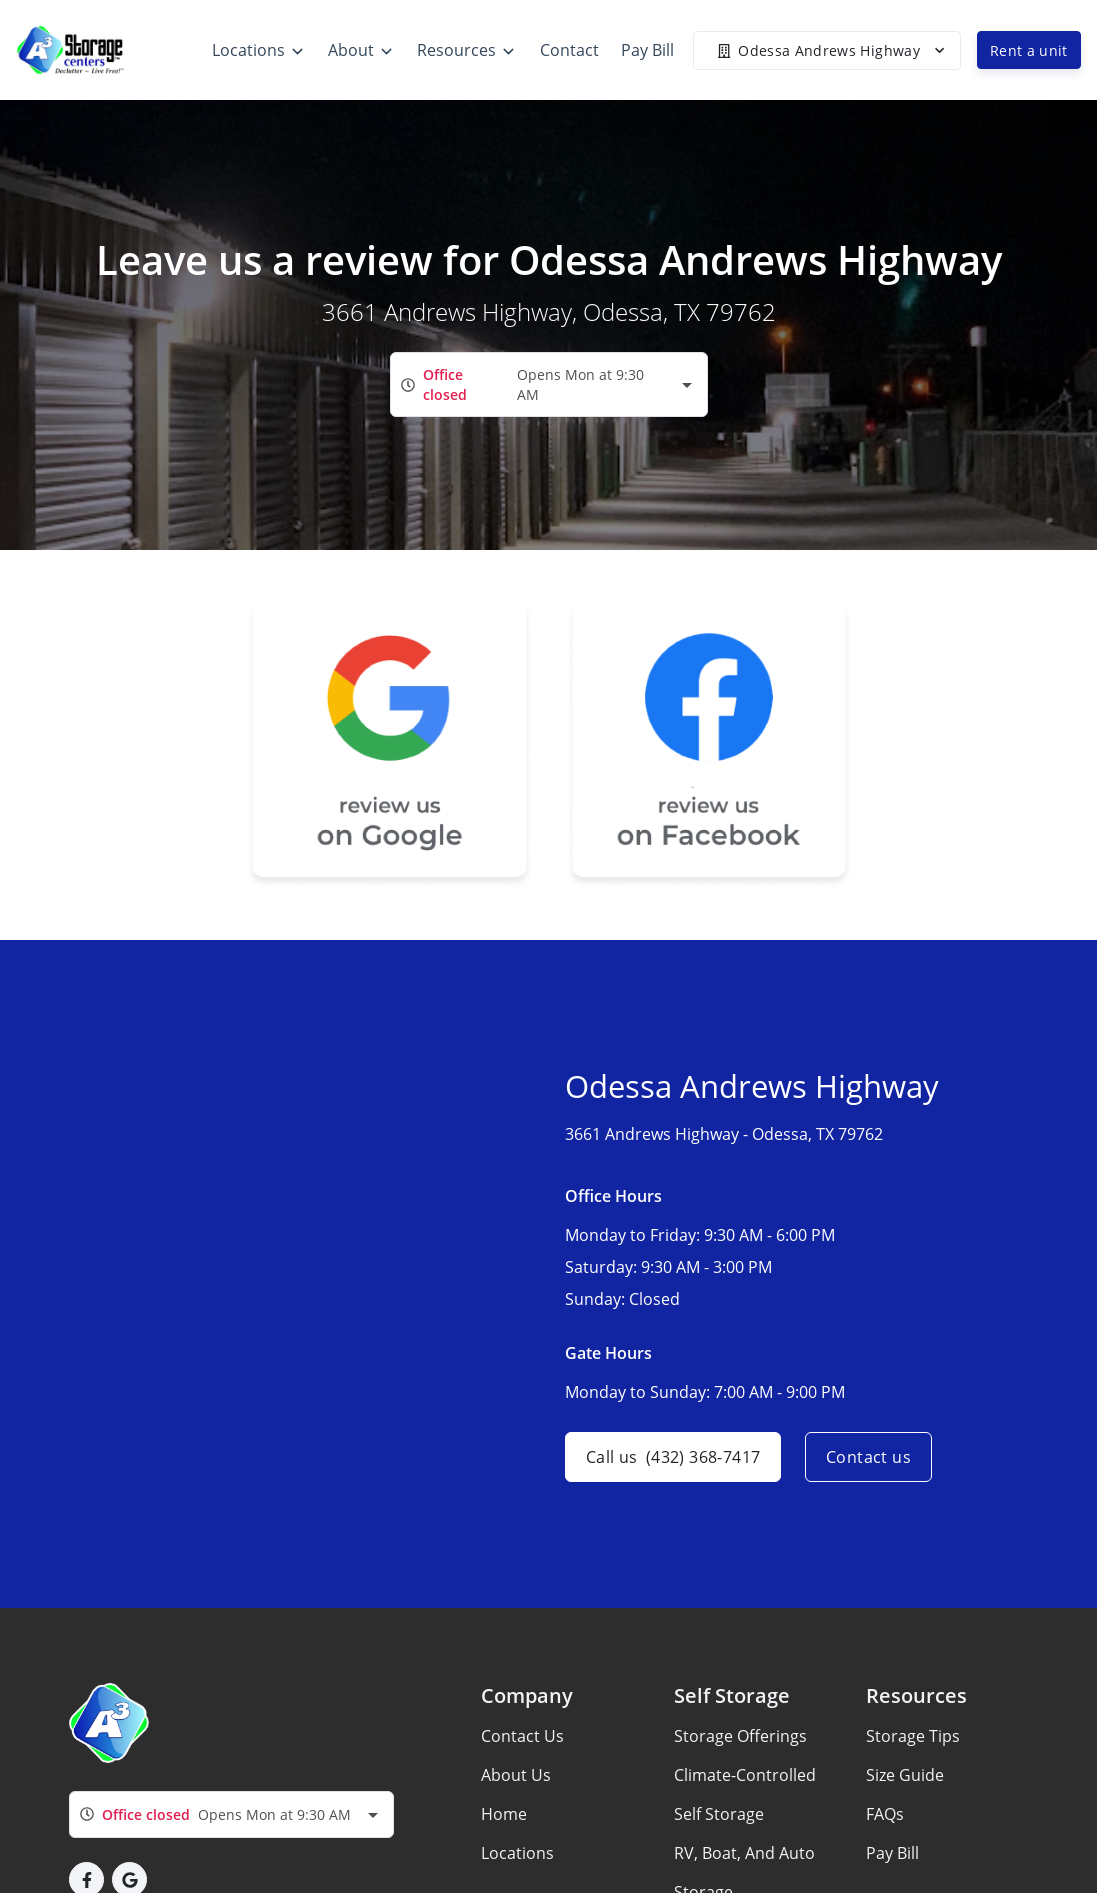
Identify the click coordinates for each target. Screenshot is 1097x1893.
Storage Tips (913, 1736)
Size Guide (905, 1775)
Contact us (868, 1457)
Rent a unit (1029, 50)
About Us (516, 1775)
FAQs (885, 1814)
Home (504, 1814)
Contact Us (522, 1736)
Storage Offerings (740, 1736)
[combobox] (549, 384)
